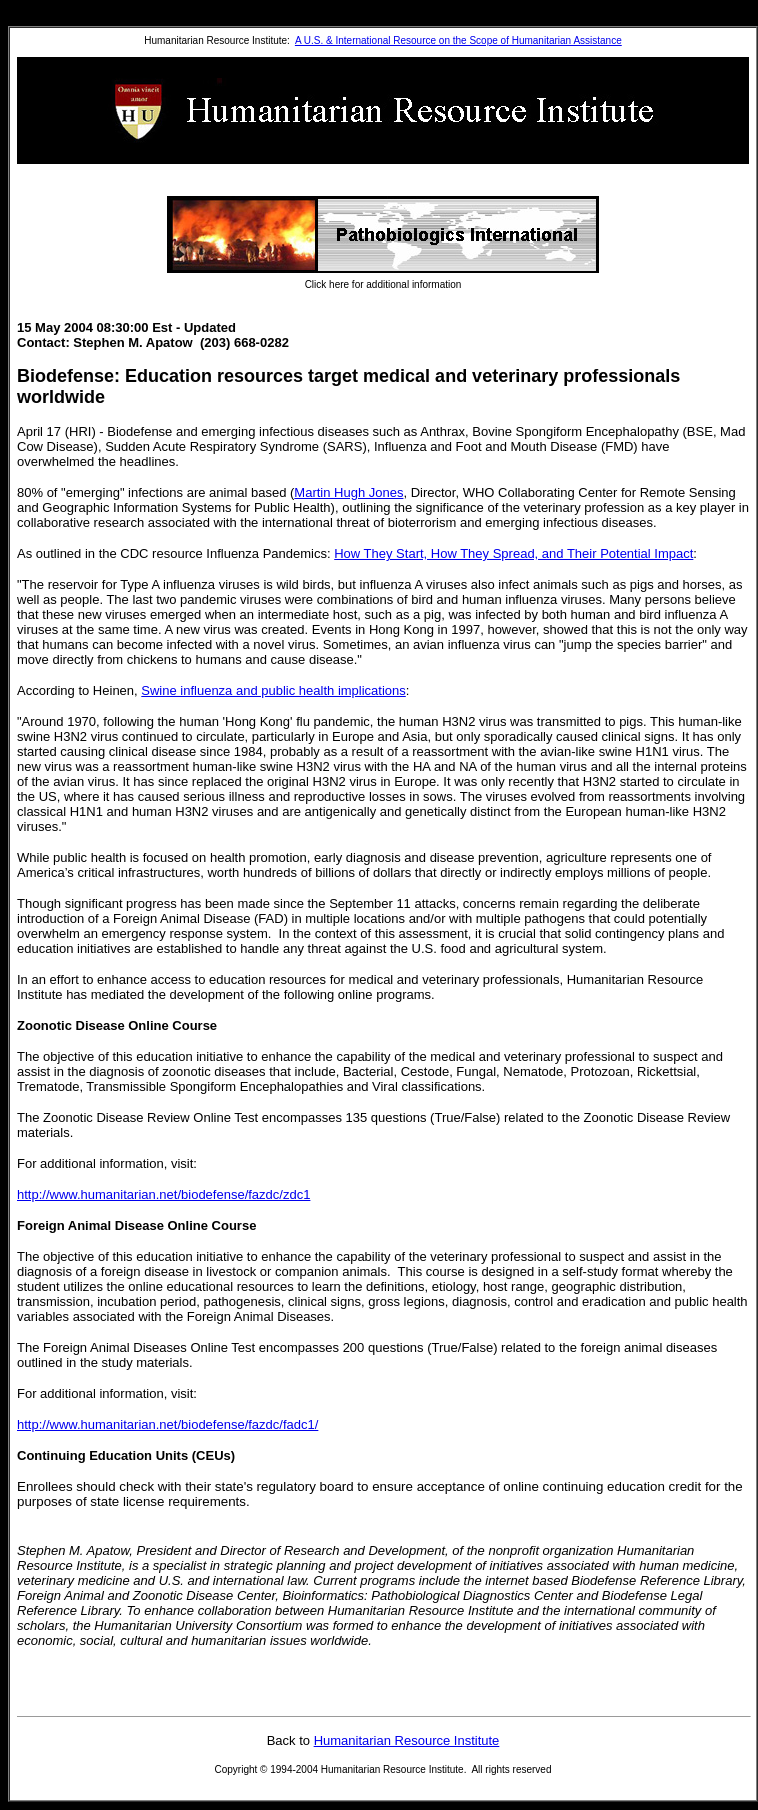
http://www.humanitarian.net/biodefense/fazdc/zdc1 (163, 1194)
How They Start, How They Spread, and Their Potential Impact (513, 553)
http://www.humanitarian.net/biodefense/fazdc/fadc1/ (167, 1424)
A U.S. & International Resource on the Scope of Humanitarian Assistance (458, 40)
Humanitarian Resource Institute (407, 1740)
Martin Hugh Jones (348, 492)
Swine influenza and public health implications (273, 690)
